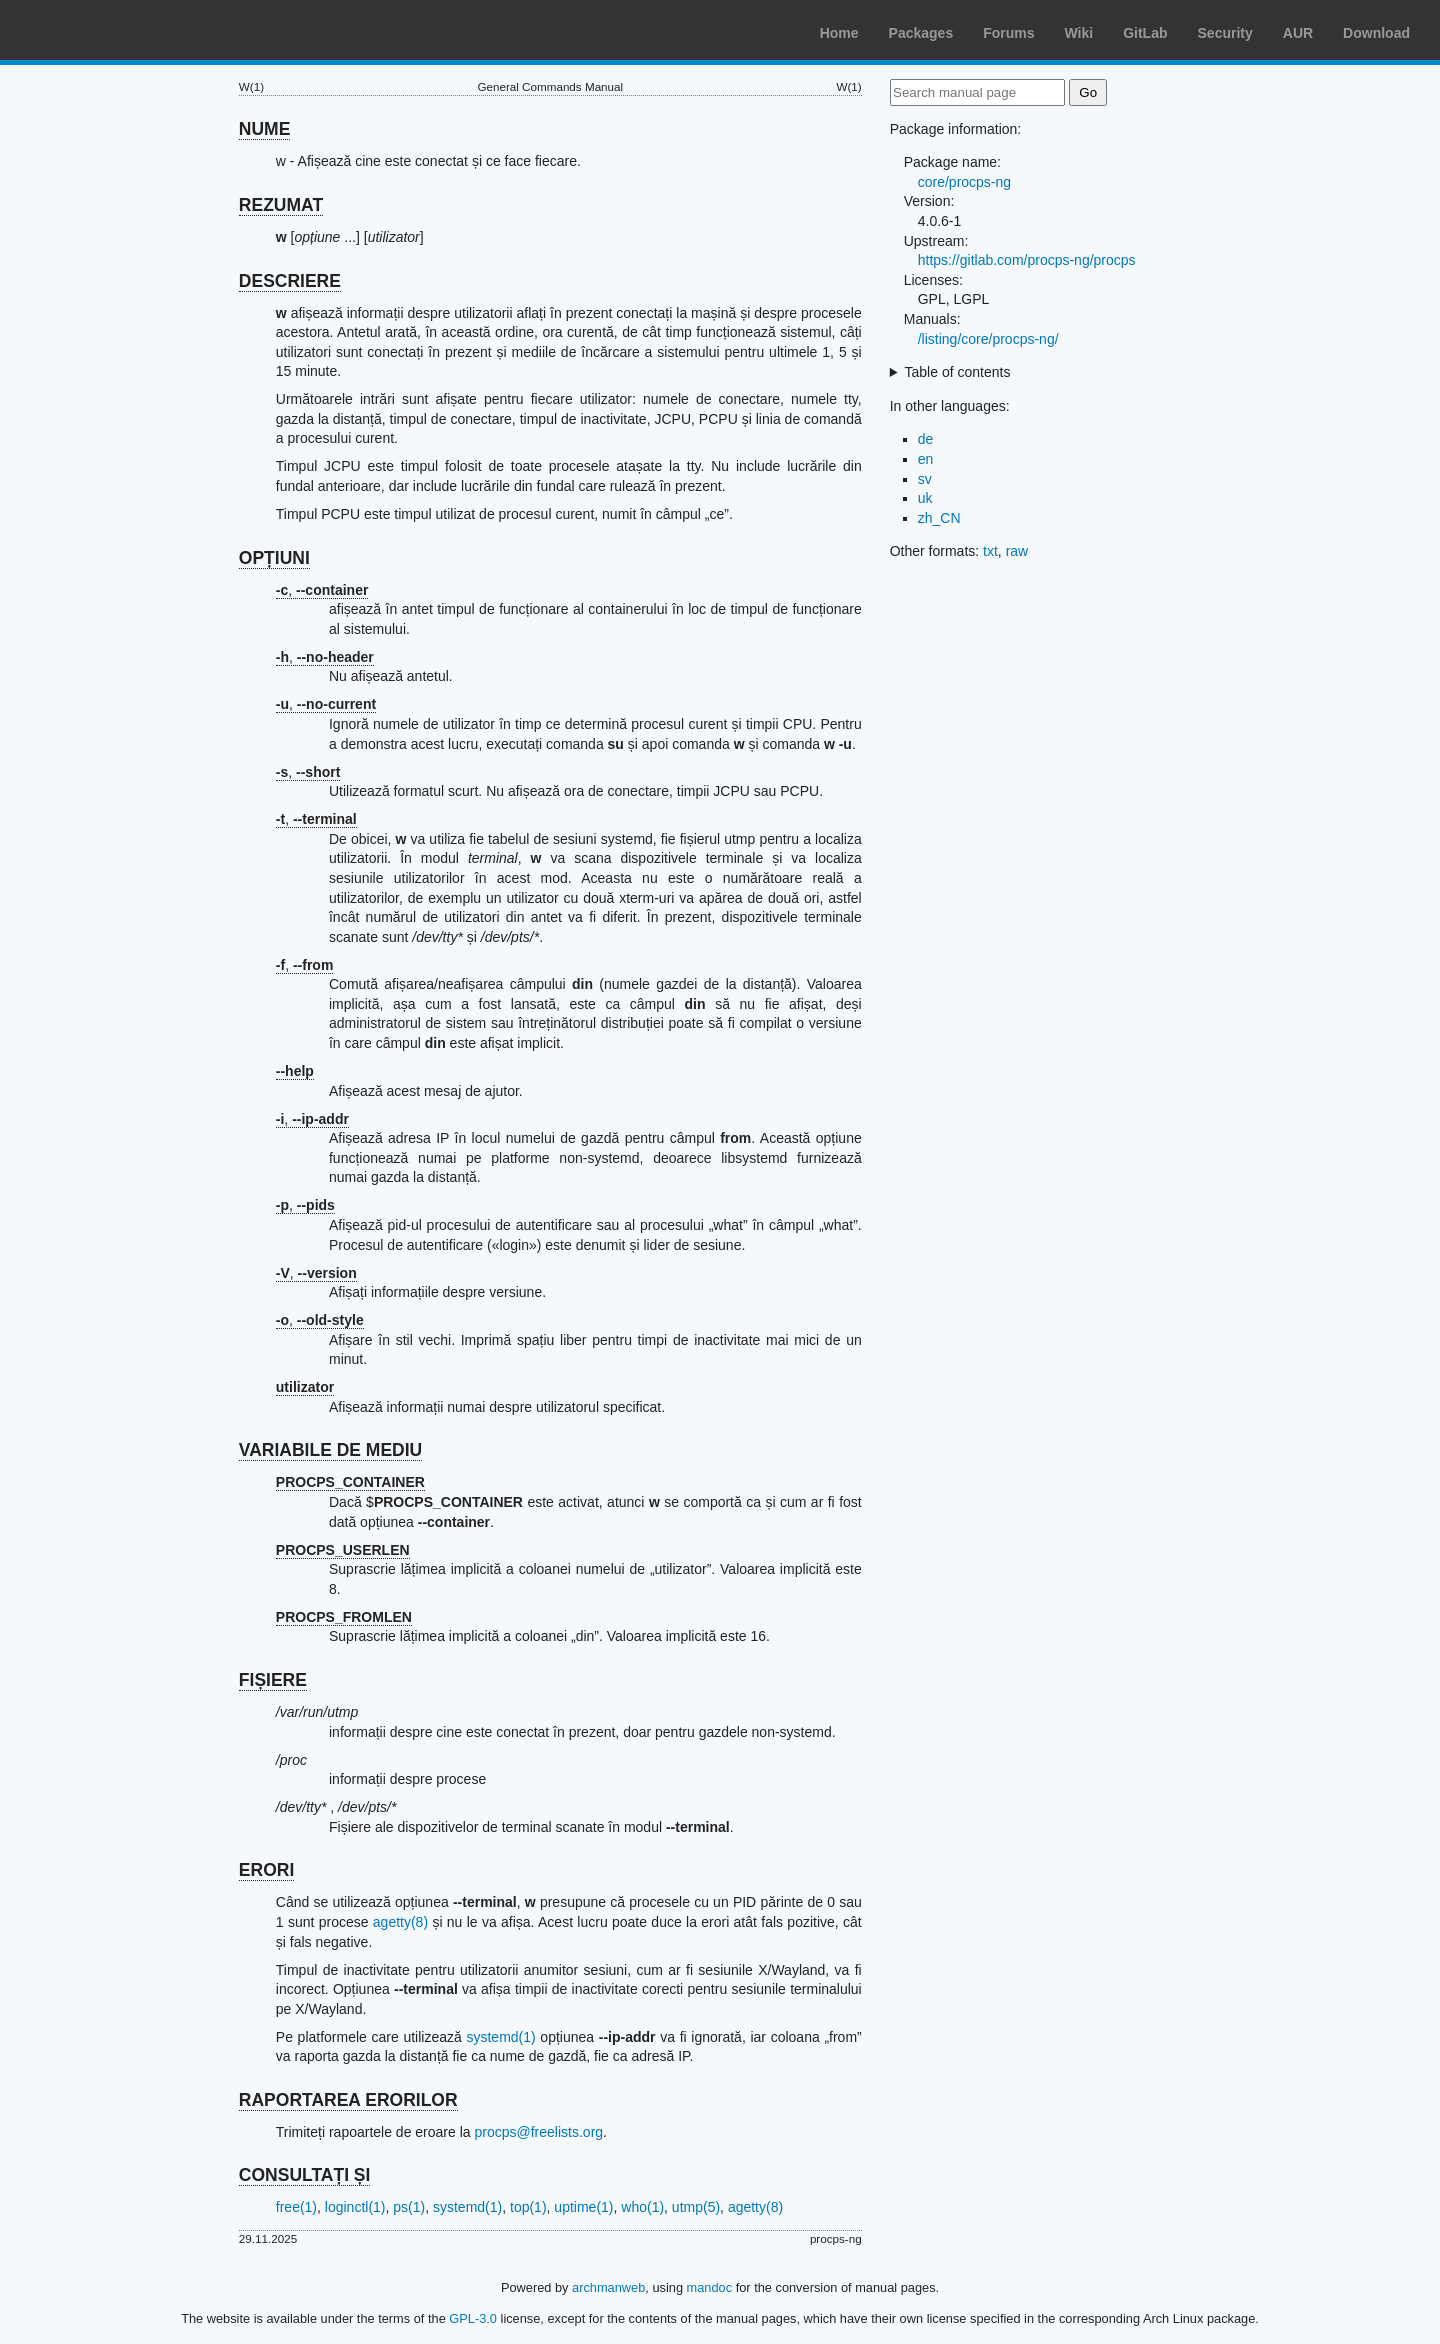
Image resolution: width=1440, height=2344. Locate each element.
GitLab (1145, 33)
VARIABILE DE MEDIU (330, 1450)
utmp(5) (696, 2207)
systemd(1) (500, 2037)
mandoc (710, 2287)
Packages (921, 33)
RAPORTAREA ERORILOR (348, 2100)
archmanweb (608, 2287)
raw (1017, 551)
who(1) (642, 2207)
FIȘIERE (273, 1680)
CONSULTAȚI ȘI (305, 2175)
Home (839, 33)
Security (1225, 33)
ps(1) (409, 2207)
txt (990, 551)
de (926, 439)
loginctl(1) (355, 2207)
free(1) (296, 2207)
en (926, 459)
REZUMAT (281, 205)
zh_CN (939, 518)
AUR (1298, 33)
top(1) (528, 2207)
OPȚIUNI (274, 558)
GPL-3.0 (473, 2318)
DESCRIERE (290, 281)
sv (925, 479)
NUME (265, 129)
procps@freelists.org (538, 2132)
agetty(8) (400, 1922)
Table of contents (958, 372)
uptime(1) (583, 2207)
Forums (1008, 33)
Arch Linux (110, 30)
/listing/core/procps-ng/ (988, 339)
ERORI (266, 1870)
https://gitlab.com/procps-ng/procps (1027, 260)
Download (1376, 33)
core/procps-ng (964, 182)
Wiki (1079, 33)
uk (925, 498)
